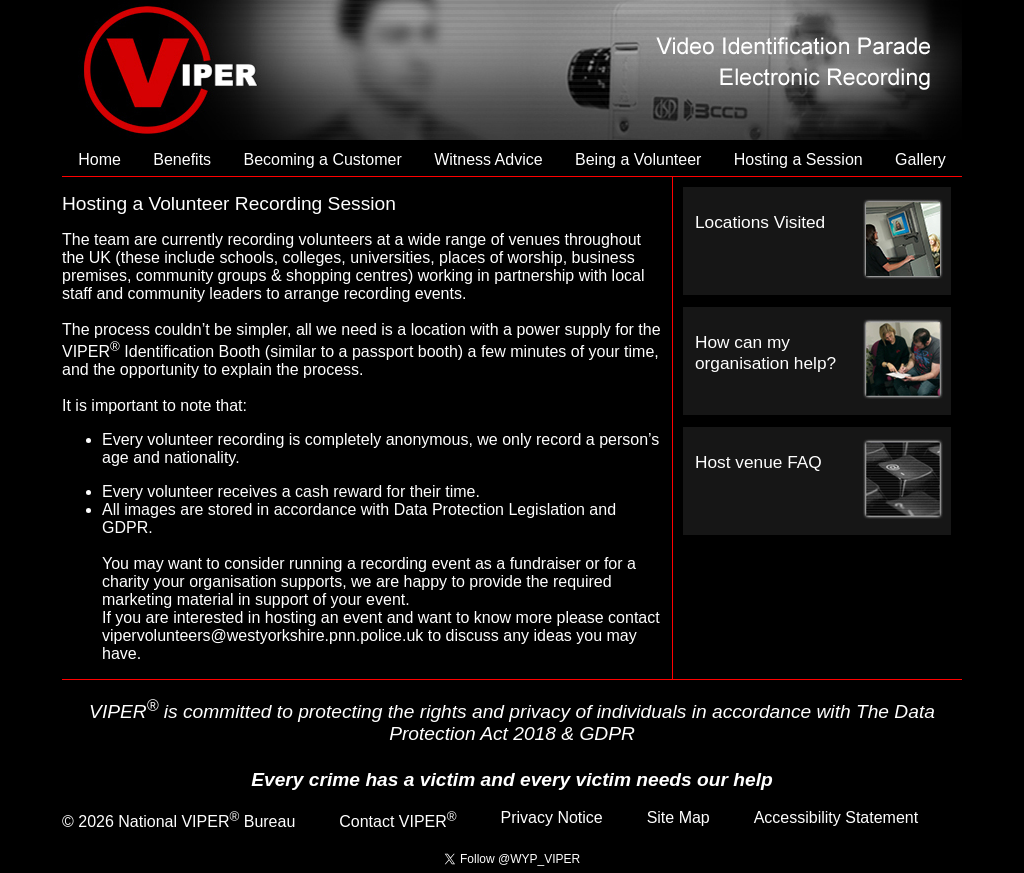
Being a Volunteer (638, 159)
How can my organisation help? (765, 352)
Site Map (678, 817)
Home (99, 159)
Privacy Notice (552, 817)
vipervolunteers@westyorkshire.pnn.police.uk (262, 635)
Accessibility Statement (836, 817)
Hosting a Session (798, 159)
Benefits (182, 159)
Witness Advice (488, 159)
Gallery (920, 159)
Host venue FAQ (758, 462)
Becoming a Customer (322, 159)
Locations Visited (760, 222)
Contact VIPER (397, 821)
